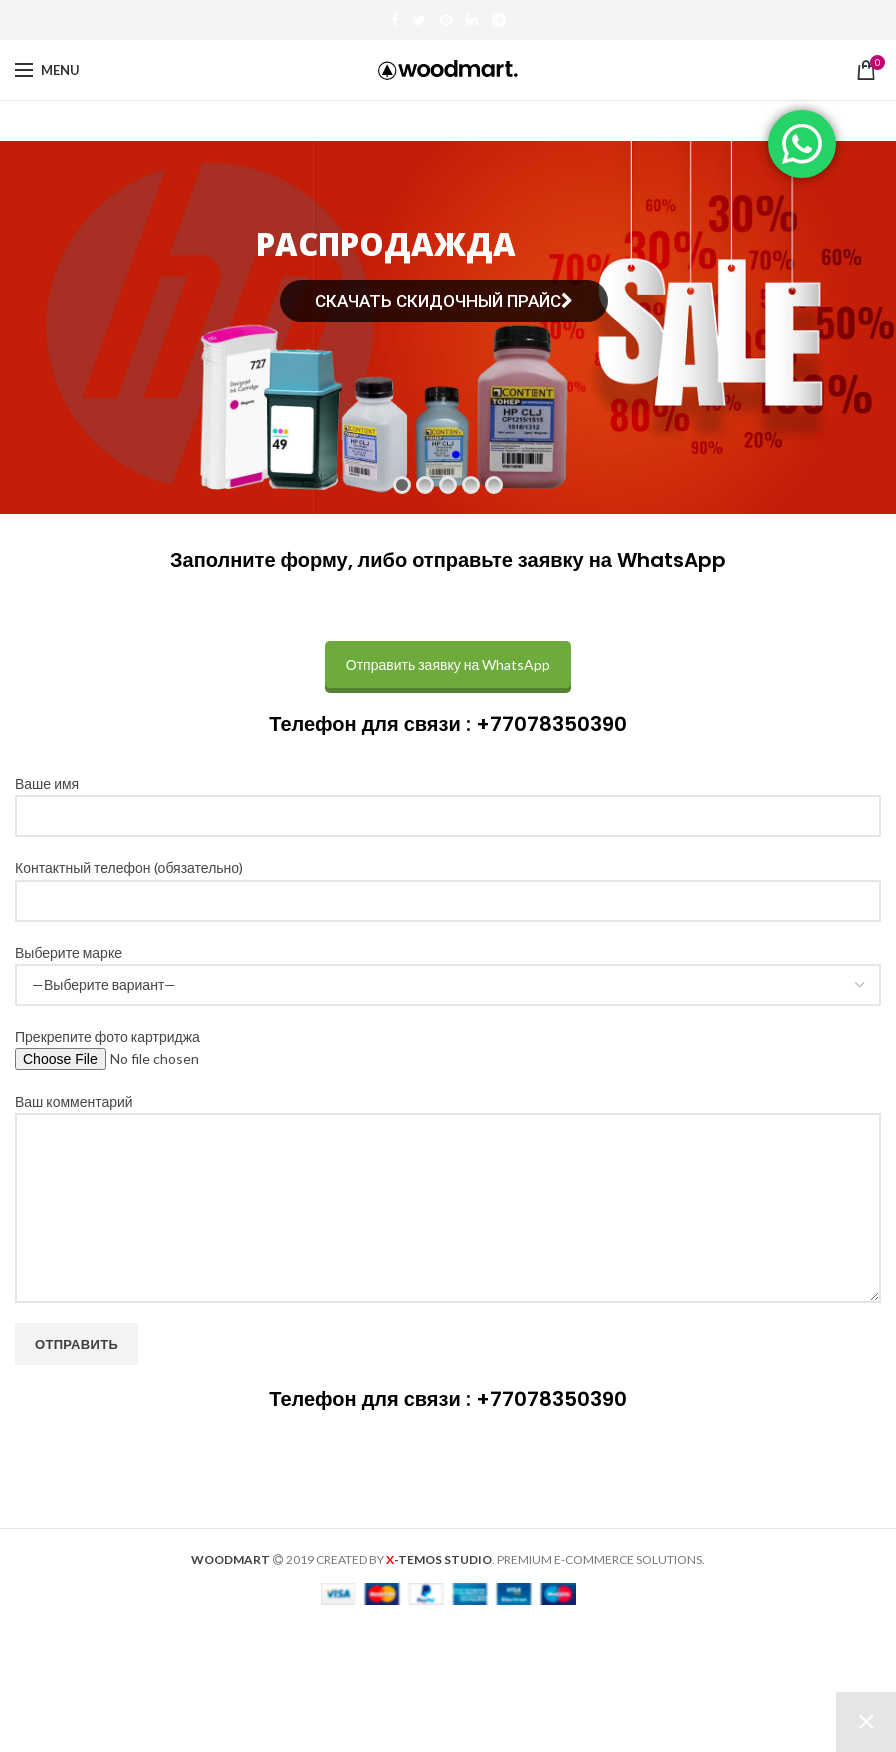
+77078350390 (551, 724)
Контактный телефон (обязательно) (448, 883)
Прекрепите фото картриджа (151, 1047)
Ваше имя (448, 799)
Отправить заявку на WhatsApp (448, 664)
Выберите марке (448, 968)
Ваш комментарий (448, 1154)
